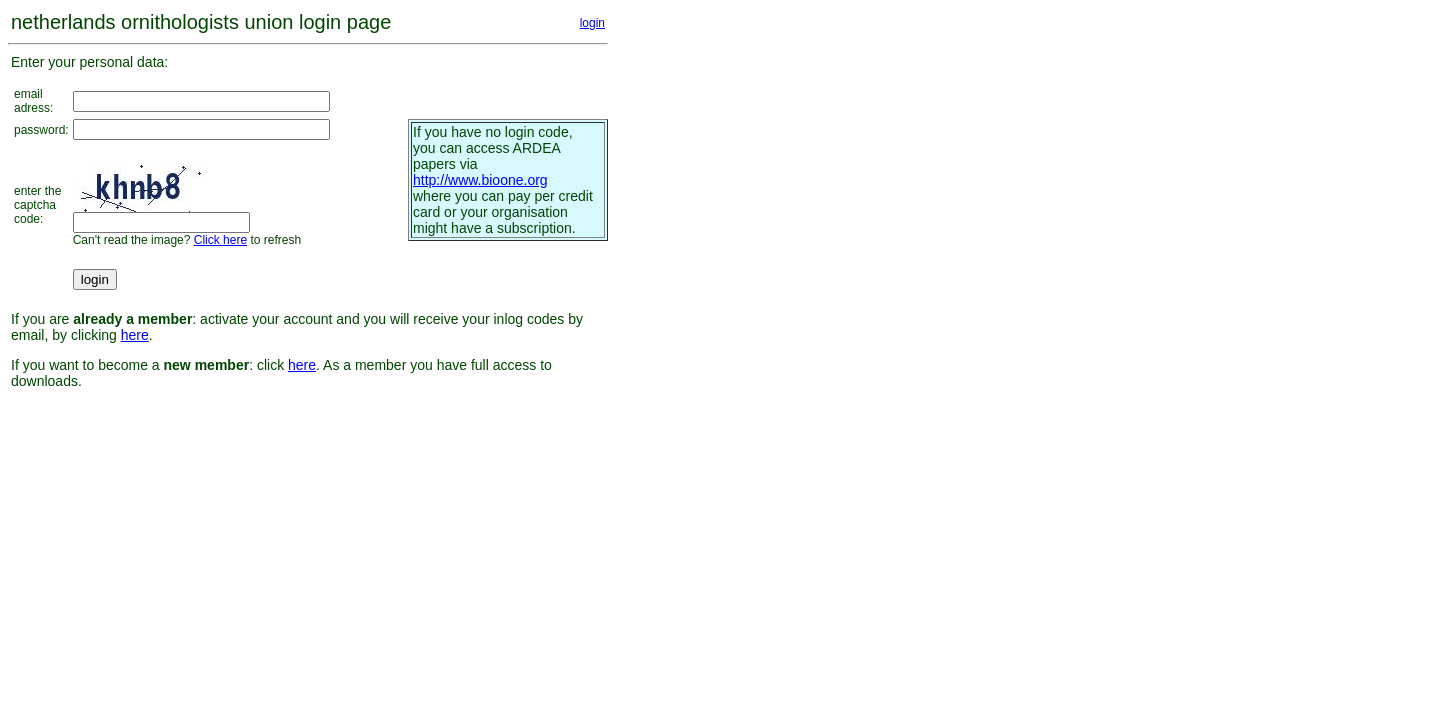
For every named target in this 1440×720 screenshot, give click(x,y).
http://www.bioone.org (480, 180)
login (592, 23)
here (135, 335)
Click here (220, 240)
